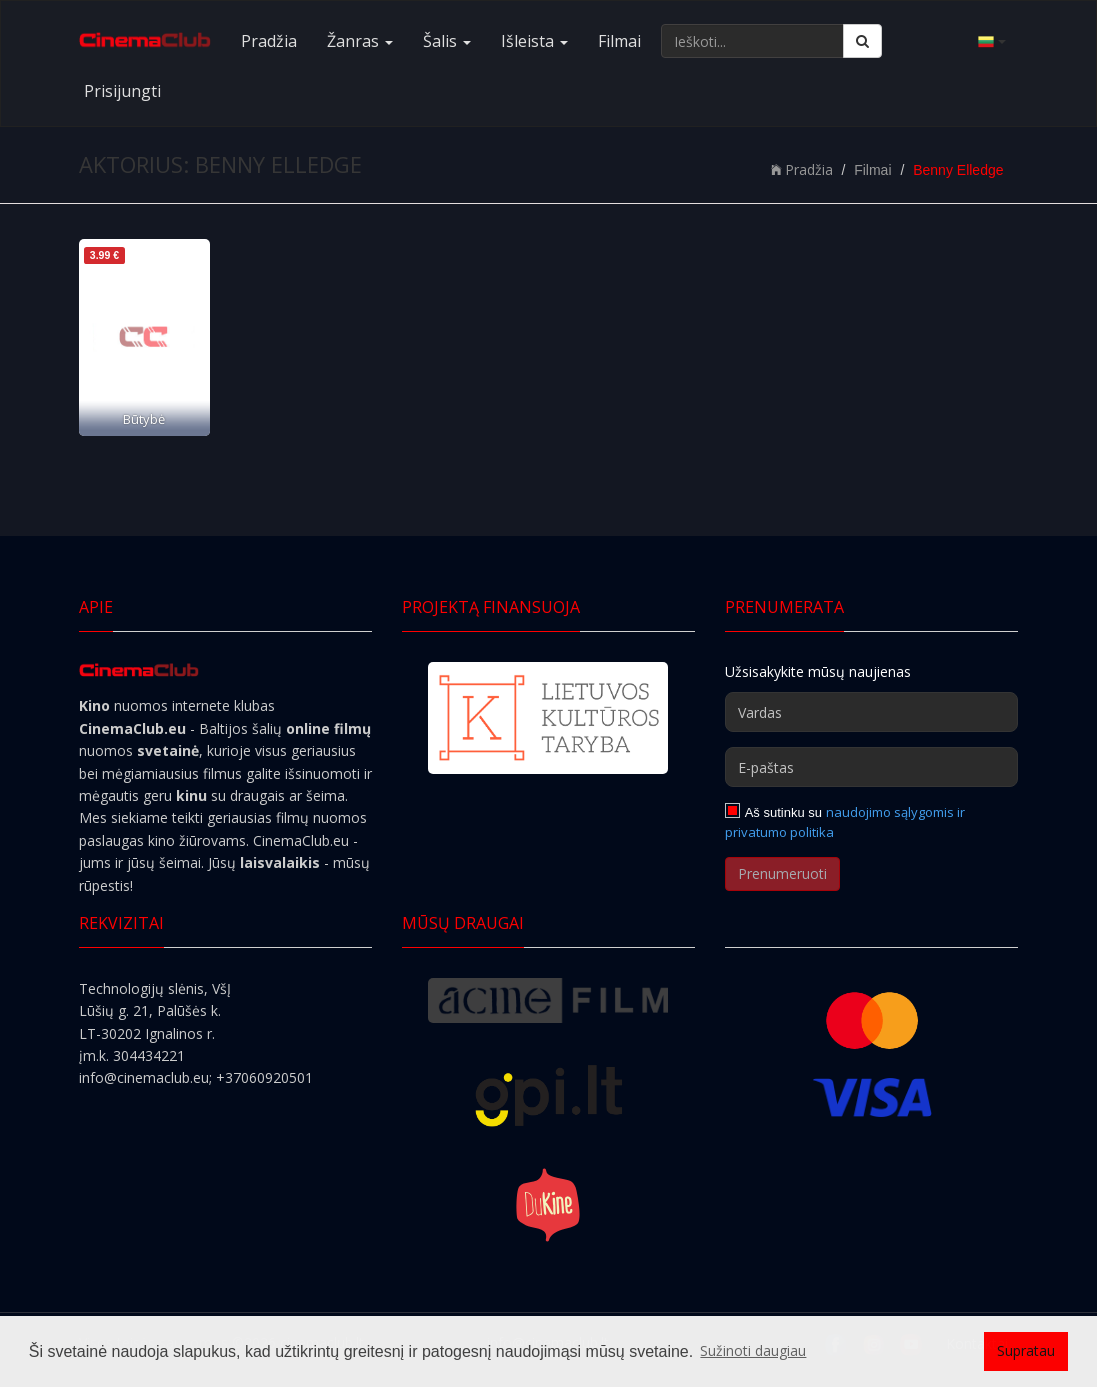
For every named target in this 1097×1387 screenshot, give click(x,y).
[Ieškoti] (862, 41)
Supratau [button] (1026, 1350)
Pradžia (269, 41)
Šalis (447, 41)
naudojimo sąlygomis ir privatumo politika (845, 822)
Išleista (534, 41)
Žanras (360, 41)
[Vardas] (871, 712)
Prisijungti (122, 91)
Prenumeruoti (782, 873)
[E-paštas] (871, 767)
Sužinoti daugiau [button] (753, 1350)
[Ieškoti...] (752, 41)
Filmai (619, 41)
